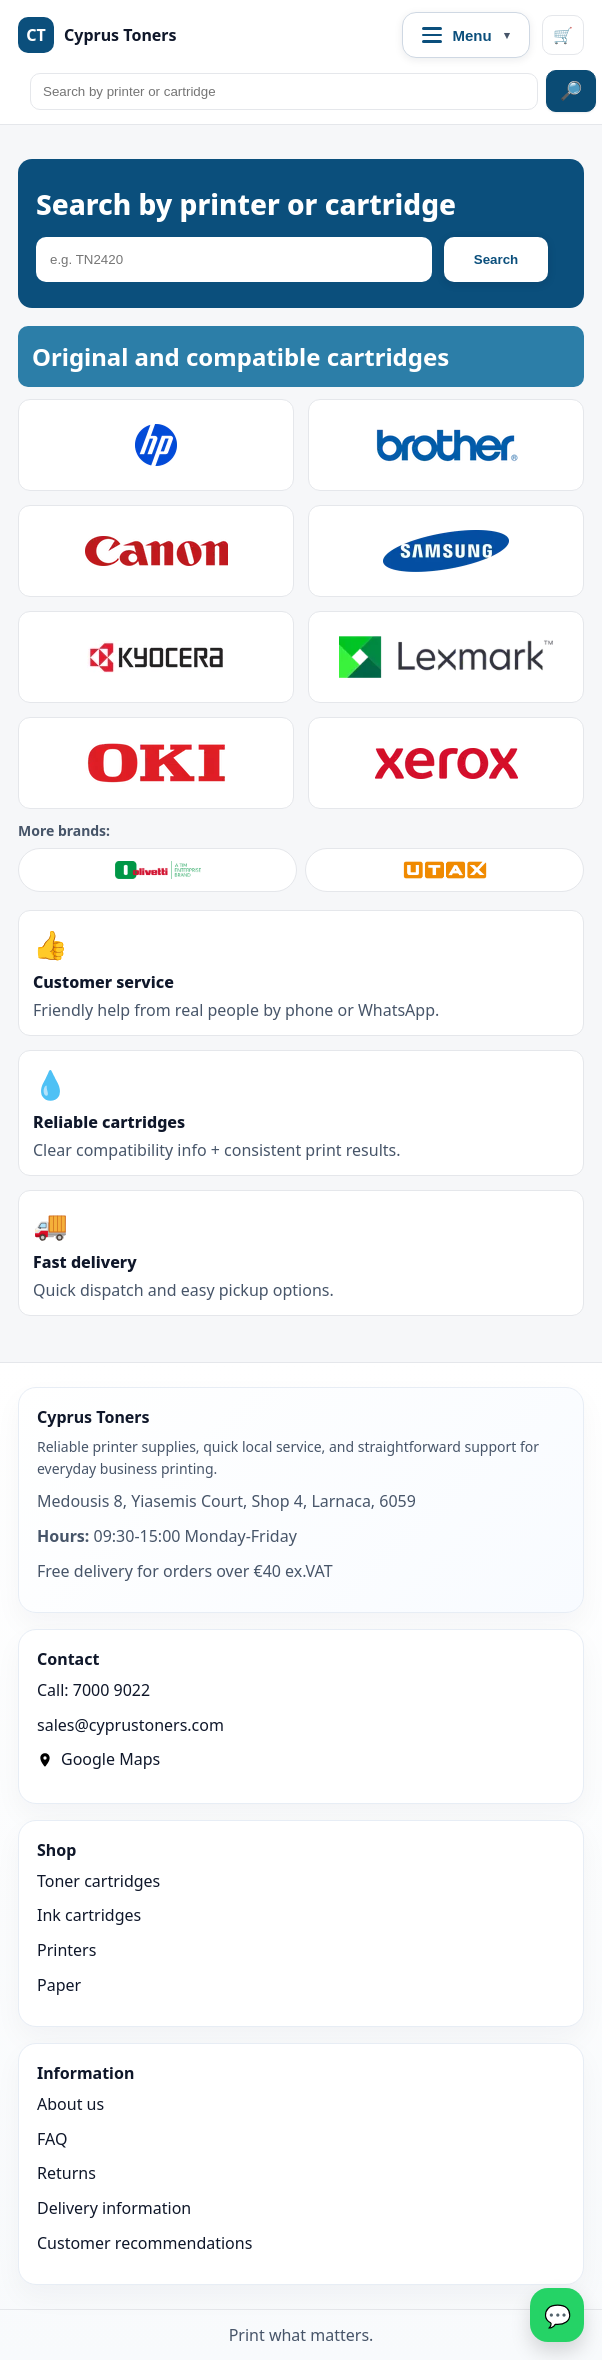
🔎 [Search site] (571, 91)
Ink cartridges (89, 1915)
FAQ (52, 2139)
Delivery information (114, 2208)
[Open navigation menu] (466, 35)
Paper (59, 1985)
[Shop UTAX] (444, 870)
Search (496, 259)
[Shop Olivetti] (157, 870)
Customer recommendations (144, 2243)
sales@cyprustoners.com (130, 1725)
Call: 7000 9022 (93, 1690)
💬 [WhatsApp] (557, 2315)
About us (70, 2104)
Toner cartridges (98, 1881)
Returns (66, 2173)
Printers (66, 1950)
